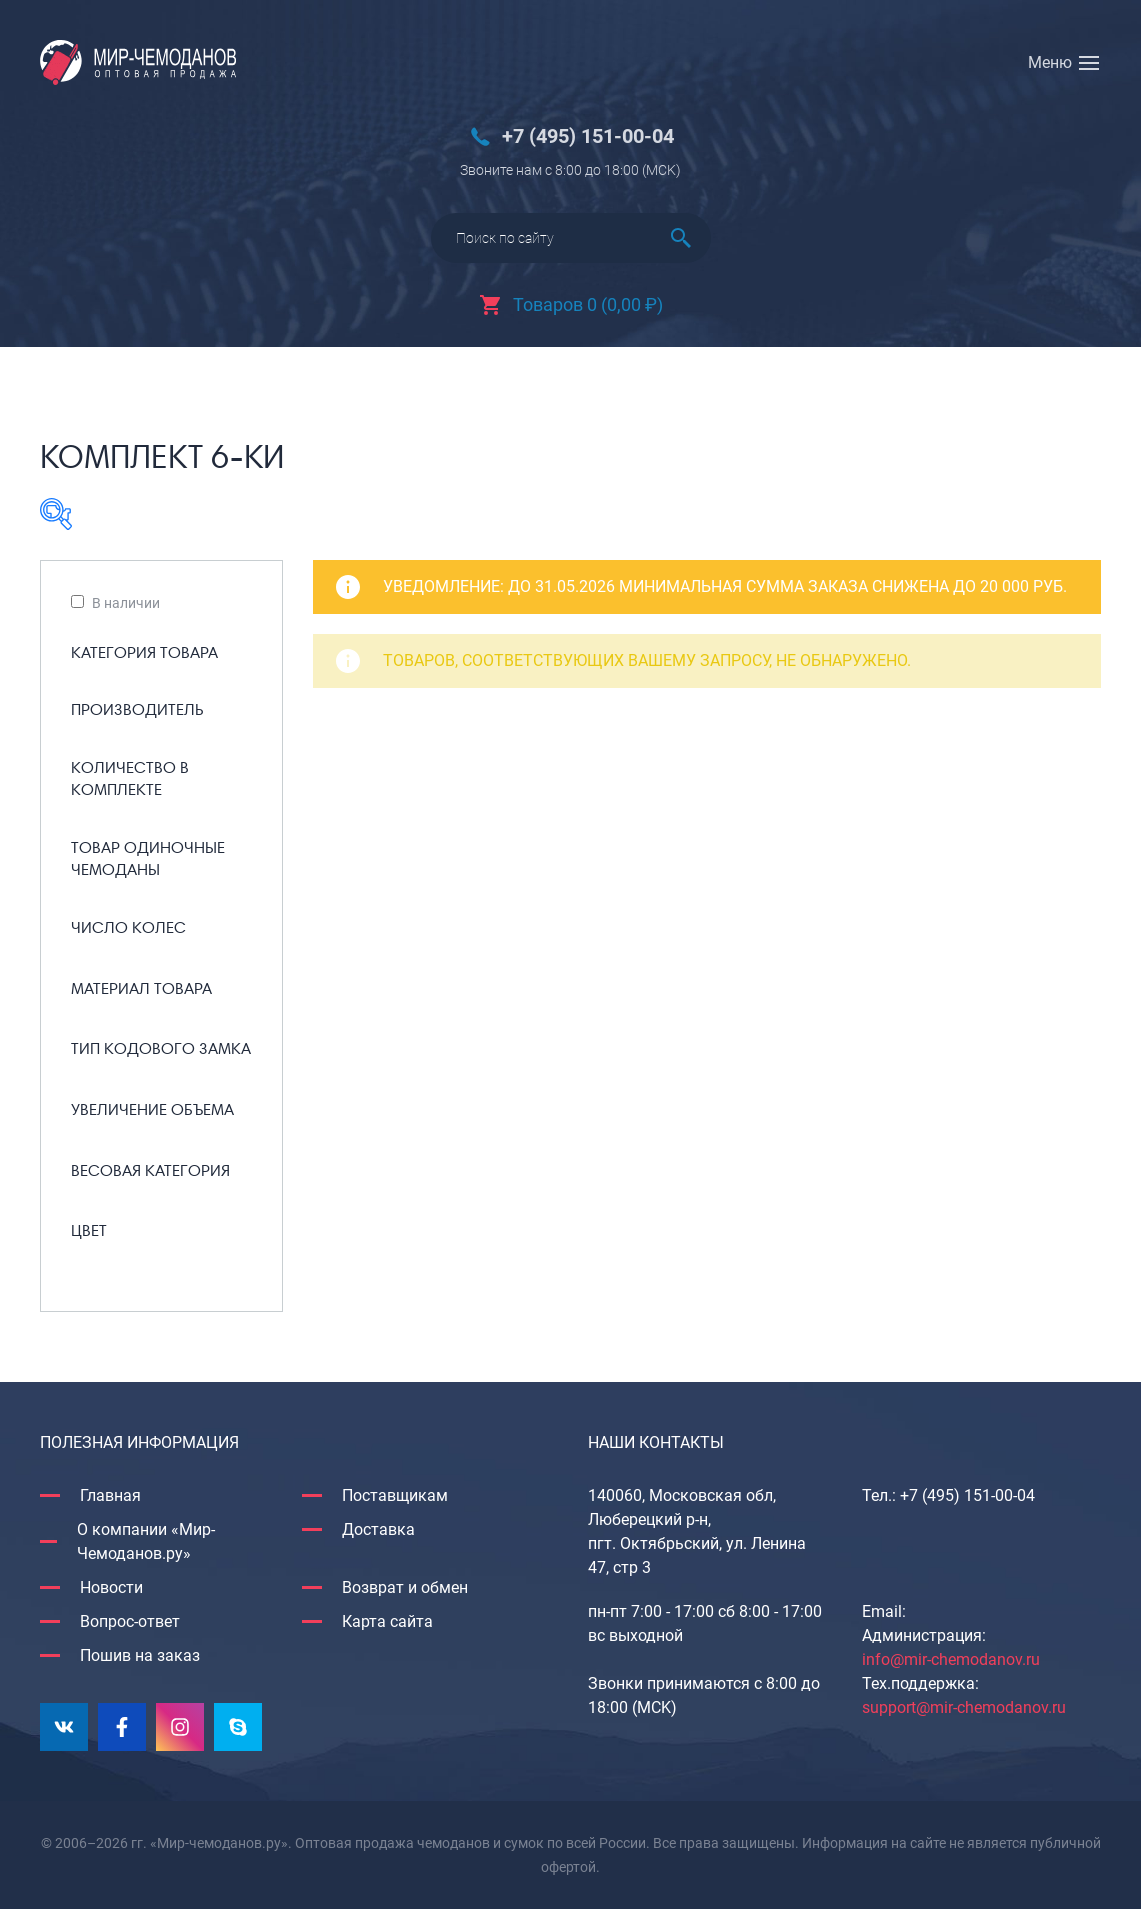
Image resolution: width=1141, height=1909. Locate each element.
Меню (1050, 62)
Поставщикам (395, 1495)
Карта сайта (387, 1621)
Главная (110, 1495)
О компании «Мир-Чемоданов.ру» (146, 1541)
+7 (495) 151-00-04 (588, 136)
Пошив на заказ (140, 1655)
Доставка (378, 1529)
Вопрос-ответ (130, 1621)
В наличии (126, 603)
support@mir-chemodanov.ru (964, 1707)
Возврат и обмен (405, 1587)
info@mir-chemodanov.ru (951, 1659)
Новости (111, 1587)
